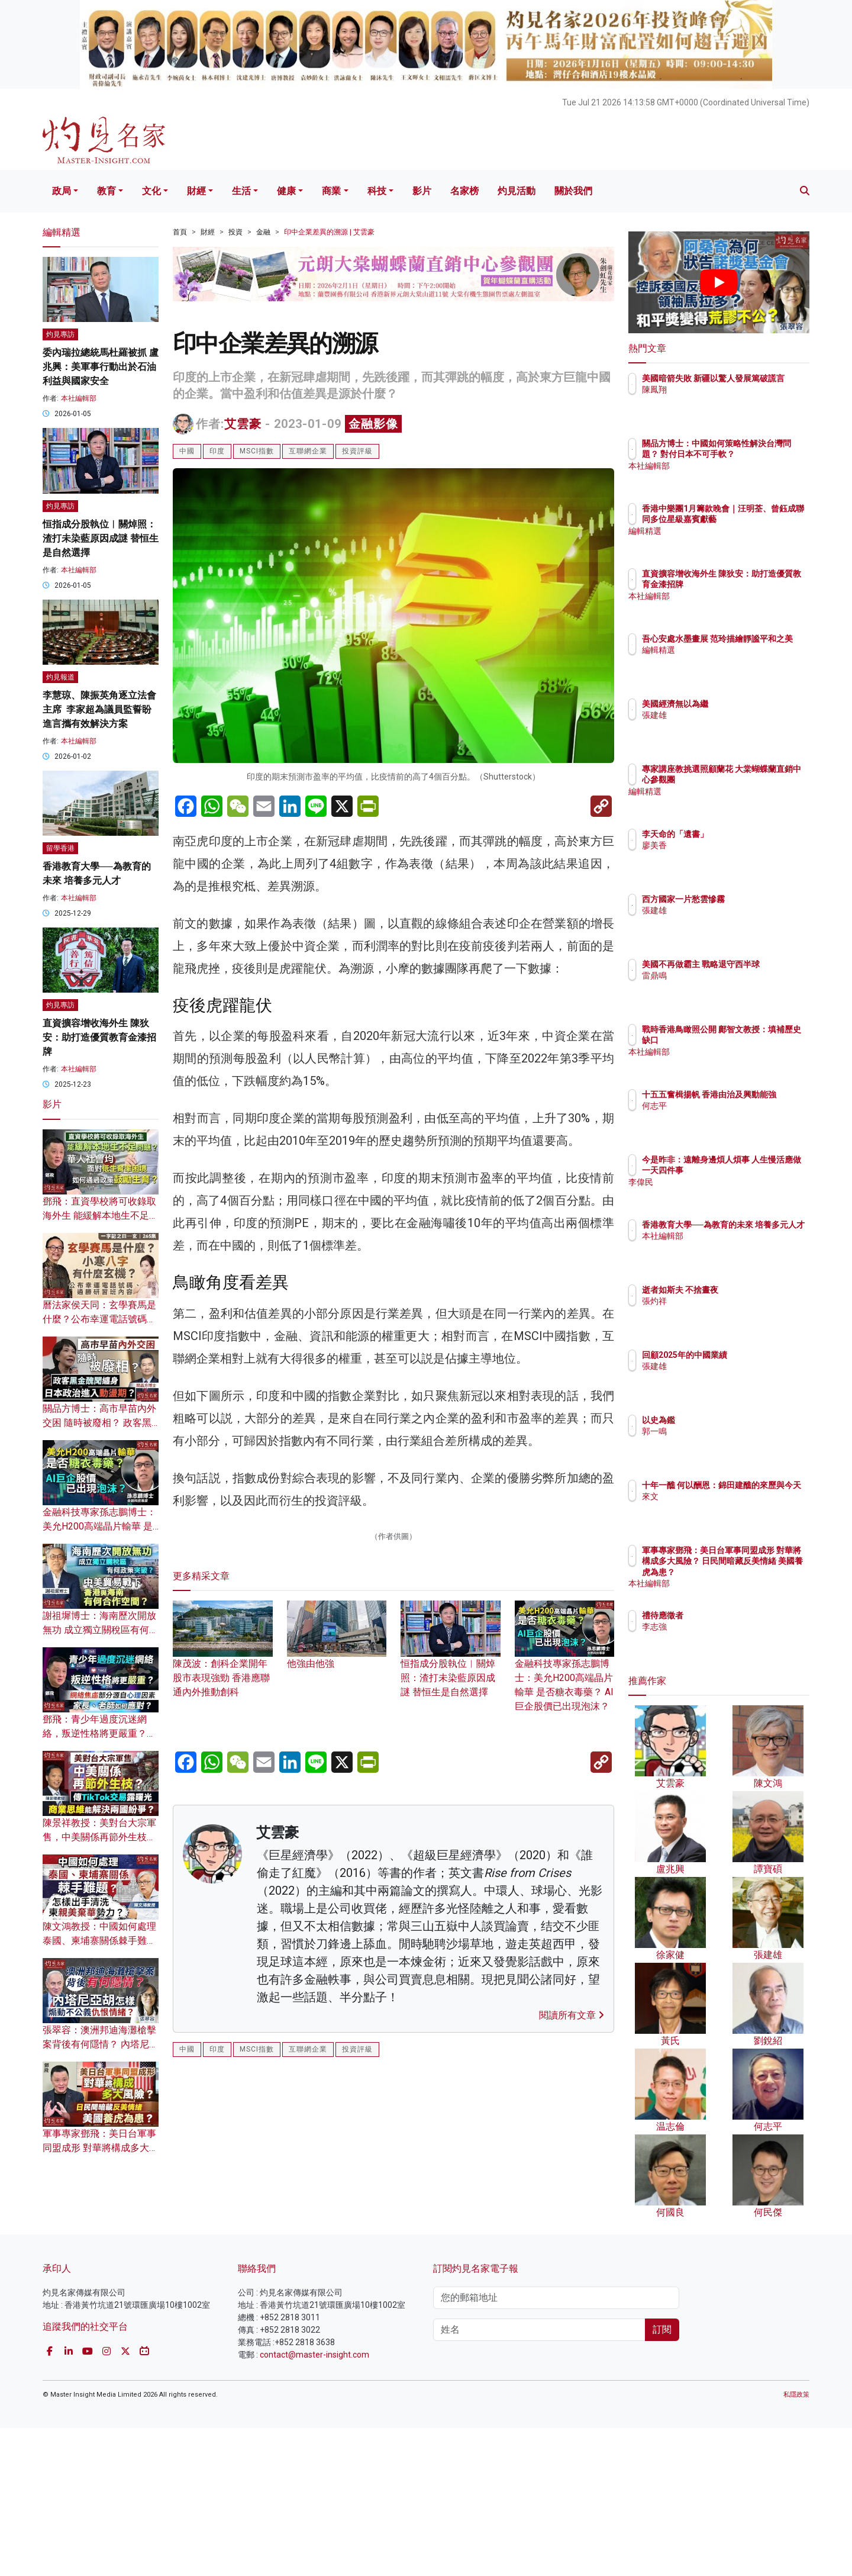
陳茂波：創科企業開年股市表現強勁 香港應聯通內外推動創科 (223, 1943)
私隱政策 (796, 2542)
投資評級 (357, 451)
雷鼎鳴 (723, 986)
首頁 (180, 232)
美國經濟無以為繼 (744, 704)
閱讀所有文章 (571, 2298)
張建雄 (723, 715)
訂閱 (662, 2476)
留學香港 (60, 848)
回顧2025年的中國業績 (753, 1355)
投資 (235, 232)
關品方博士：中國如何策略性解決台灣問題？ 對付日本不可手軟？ (757, 454)
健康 (286, 191)
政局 (61, 191)
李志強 (723, 1626)
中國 (187, 451)
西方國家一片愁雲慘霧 (752, 899)
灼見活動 (516, 191)
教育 (106, 191)
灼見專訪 (60, 334)
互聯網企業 (308, 451)
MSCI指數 (257, 451)
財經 (196, 191)
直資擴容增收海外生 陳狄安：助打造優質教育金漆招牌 (99, 1037)
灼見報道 (60, 677)
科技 (376, 191)
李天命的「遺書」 (744, 834)
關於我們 (573, 191)
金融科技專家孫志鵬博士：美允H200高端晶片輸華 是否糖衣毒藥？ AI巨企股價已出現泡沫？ (565, 1950)
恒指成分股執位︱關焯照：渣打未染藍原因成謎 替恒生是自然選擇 (451, 1943)
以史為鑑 (727, 1420)
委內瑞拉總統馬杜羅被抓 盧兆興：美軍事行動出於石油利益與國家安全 (101, 367)
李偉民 (723, 1192)
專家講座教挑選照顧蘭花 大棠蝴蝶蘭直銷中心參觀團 (756, 779)
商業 (331, 191)
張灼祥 (723, 1301)
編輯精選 (727, 541)
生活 (241, 191)
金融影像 (373, 424)
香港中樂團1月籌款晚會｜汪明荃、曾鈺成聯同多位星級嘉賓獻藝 (756, 519)
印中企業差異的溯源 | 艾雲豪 (329, 232)
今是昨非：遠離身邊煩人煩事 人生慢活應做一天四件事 (757, 1170)
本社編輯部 (78, 398)
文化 (151, 191)
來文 (719, 1507)
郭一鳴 (723, 1431)
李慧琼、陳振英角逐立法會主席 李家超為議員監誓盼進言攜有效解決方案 (99, 709)
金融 (263, 232)
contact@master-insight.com (314, 2502)
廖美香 (723, 845)
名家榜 (464, 191)
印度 (217, 451)
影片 (421, 191)
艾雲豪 (243, 424)
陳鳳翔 (723, 400)
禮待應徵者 (732, 1615)
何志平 (723, 1117)
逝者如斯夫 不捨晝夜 (749, 1290)
